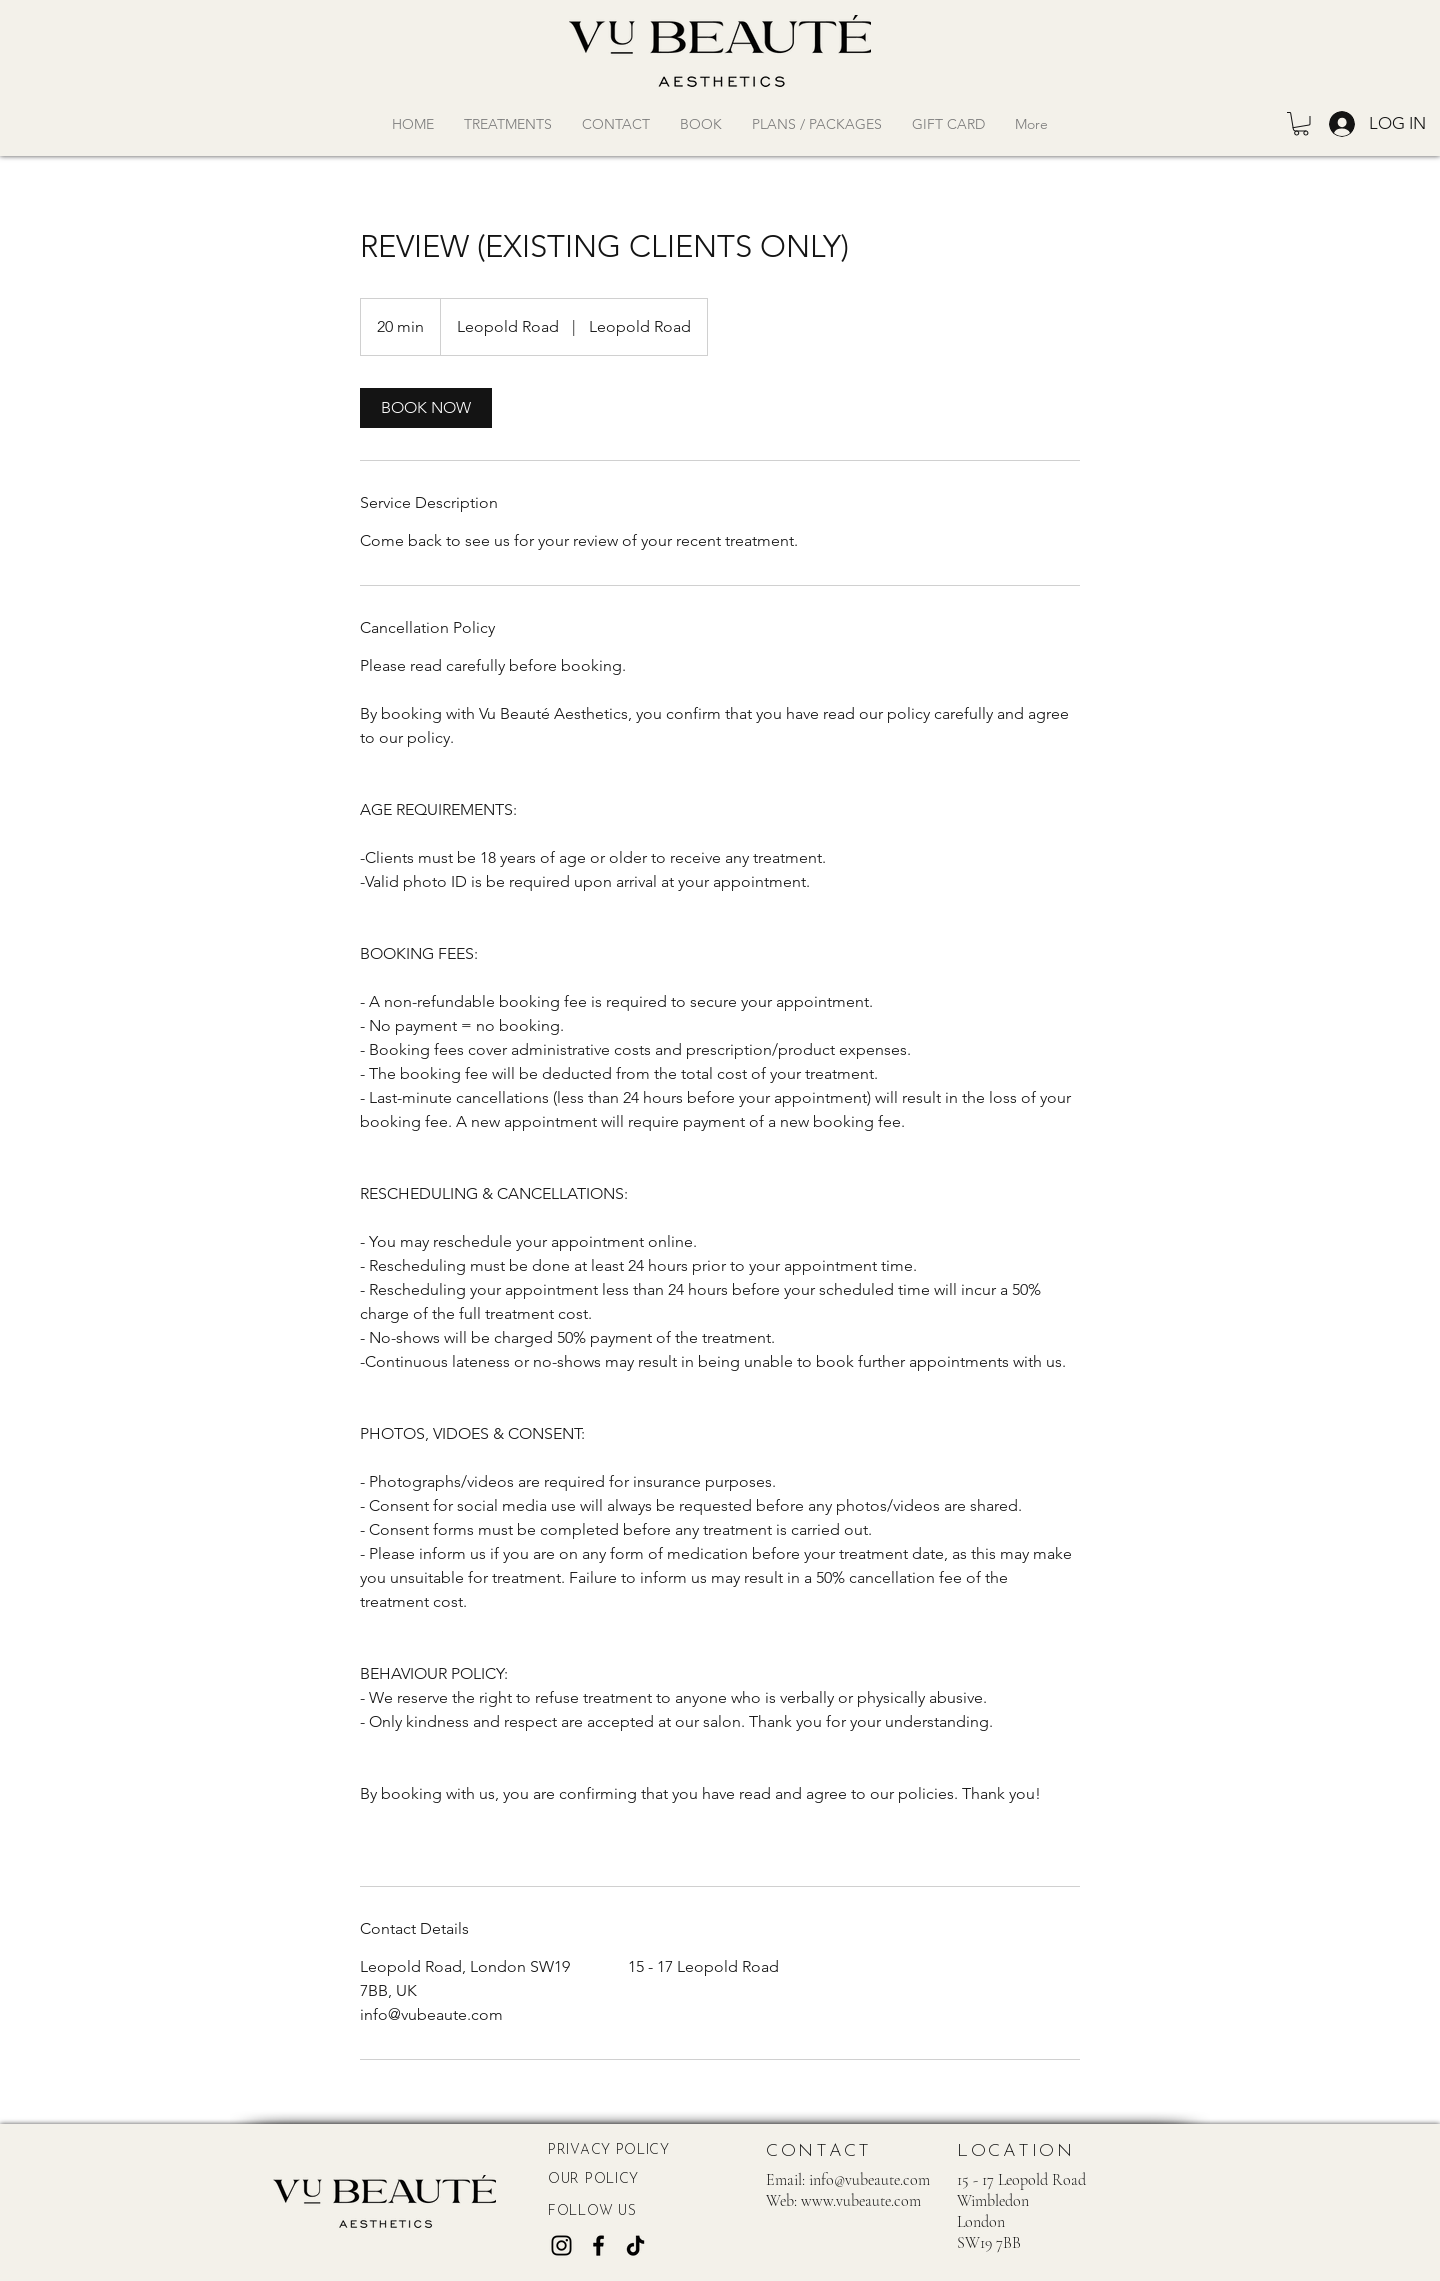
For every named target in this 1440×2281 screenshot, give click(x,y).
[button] (1301, 124)
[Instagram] (561, 2245)
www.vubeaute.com (861, 2201)
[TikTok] (635, 2245)
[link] (426, 408)
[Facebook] (598, 2245)
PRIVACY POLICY (609, 2150)
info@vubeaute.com (869, 2180)
